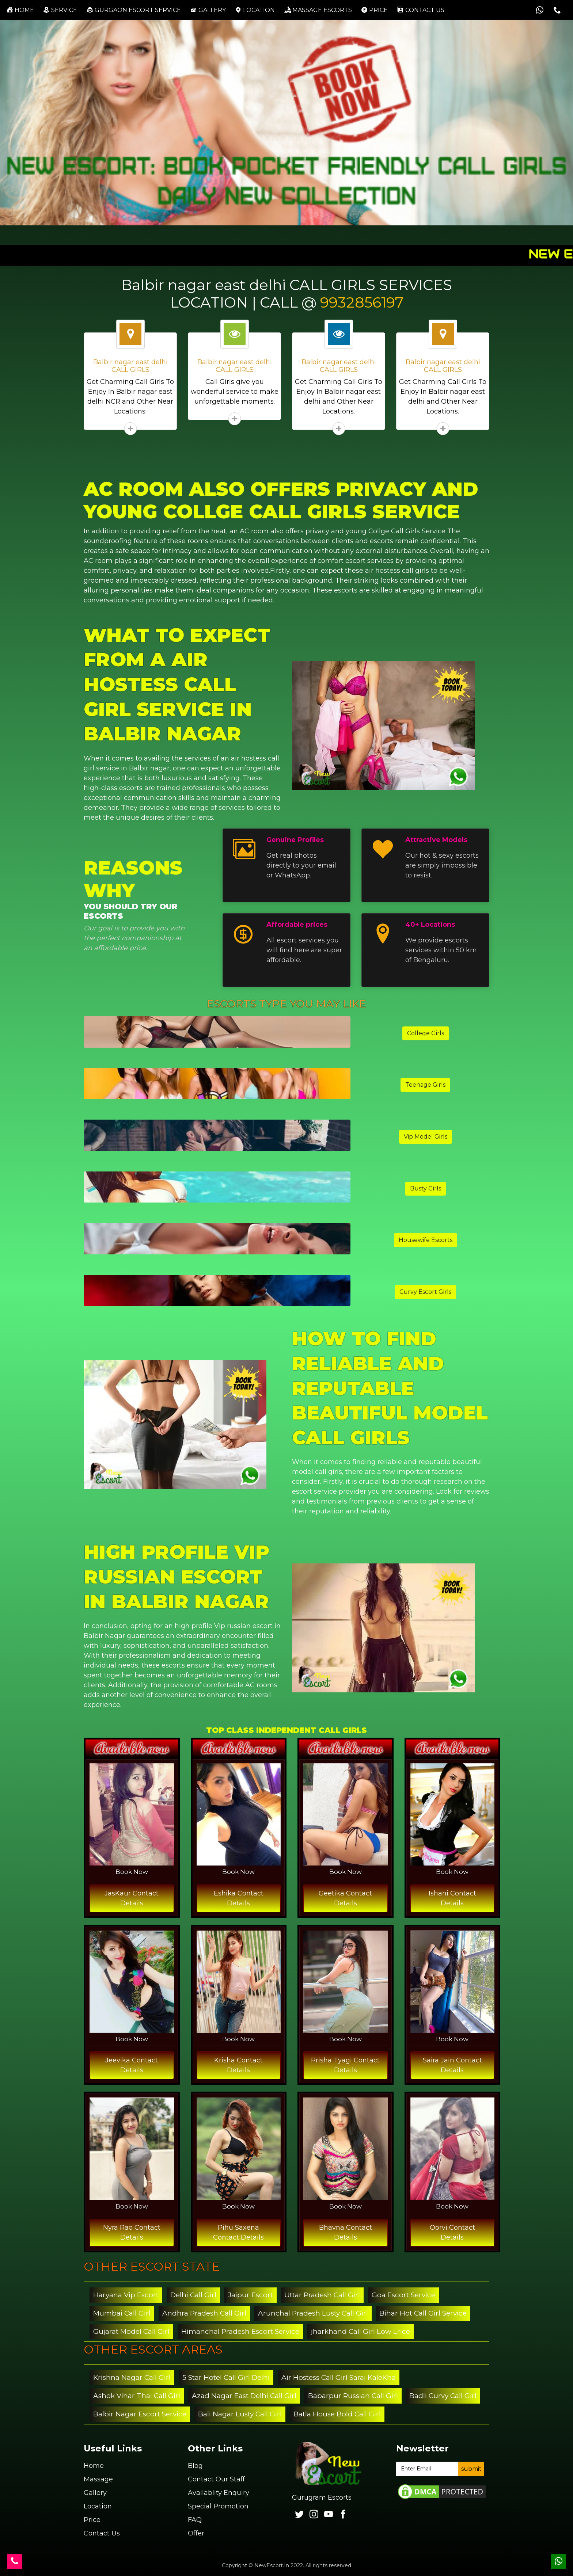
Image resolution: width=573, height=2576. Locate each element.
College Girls (425, 1033)
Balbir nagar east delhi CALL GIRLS (130, 366)
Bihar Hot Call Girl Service (423, 2313)
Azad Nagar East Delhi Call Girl (244, 2396)
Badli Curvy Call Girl (443, 2396)
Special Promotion (218, 2506)
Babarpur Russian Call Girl (353, 2396)
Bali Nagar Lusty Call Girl (240, 2414)
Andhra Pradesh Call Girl (204, 2313)
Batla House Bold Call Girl (337, 2414)
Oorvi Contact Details (452, 2232)
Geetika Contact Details (345, 1898)
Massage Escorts (318, 10)
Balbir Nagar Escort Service (139, 2414)
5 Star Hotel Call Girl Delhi (226, 2377)
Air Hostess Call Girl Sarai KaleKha (338, 2377)
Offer (196, 2533)
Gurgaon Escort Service (134, 10)
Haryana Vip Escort (126, 2295)
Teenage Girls (425, 1084)
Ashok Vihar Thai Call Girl (136, 2396)
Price (374, 10)
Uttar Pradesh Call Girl (322, 2295)
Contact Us (102, 2533)
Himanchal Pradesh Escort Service (240, 2331)
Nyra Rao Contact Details (131, 2232)
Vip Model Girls (425, 1136)
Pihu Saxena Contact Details (238, 2232)
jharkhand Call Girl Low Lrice (360, 2331)
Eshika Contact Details (238, 1898)
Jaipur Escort (250, 2295)
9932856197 (361, 302)
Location (255, 10)
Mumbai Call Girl (122, 2313)
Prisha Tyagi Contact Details (345, 2065)
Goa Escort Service (403, 2295)
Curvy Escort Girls (425, 1291)
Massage (98, 2479)
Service (60, 10)
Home (22, 10)
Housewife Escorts (425, 1239)
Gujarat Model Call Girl (131, 2331)
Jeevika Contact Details (131, 2065)
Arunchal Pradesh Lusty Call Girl (313, 2313)
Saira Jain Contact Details (452, 2065)
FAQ (195, 2520)
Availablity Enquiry (218, 2493)
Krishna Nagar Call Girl (132, 2377)
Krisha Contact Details (238, 2065)
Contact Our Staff (216, 2479)
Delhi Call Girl (193, 2295)
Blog (195, 2466)
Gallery (208, 10)
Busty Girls (425, 1188)
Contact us (420, 10)
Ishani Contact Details (452, 1898)
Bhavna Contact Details (345, 2232)
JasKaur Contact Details (132, 1898)
